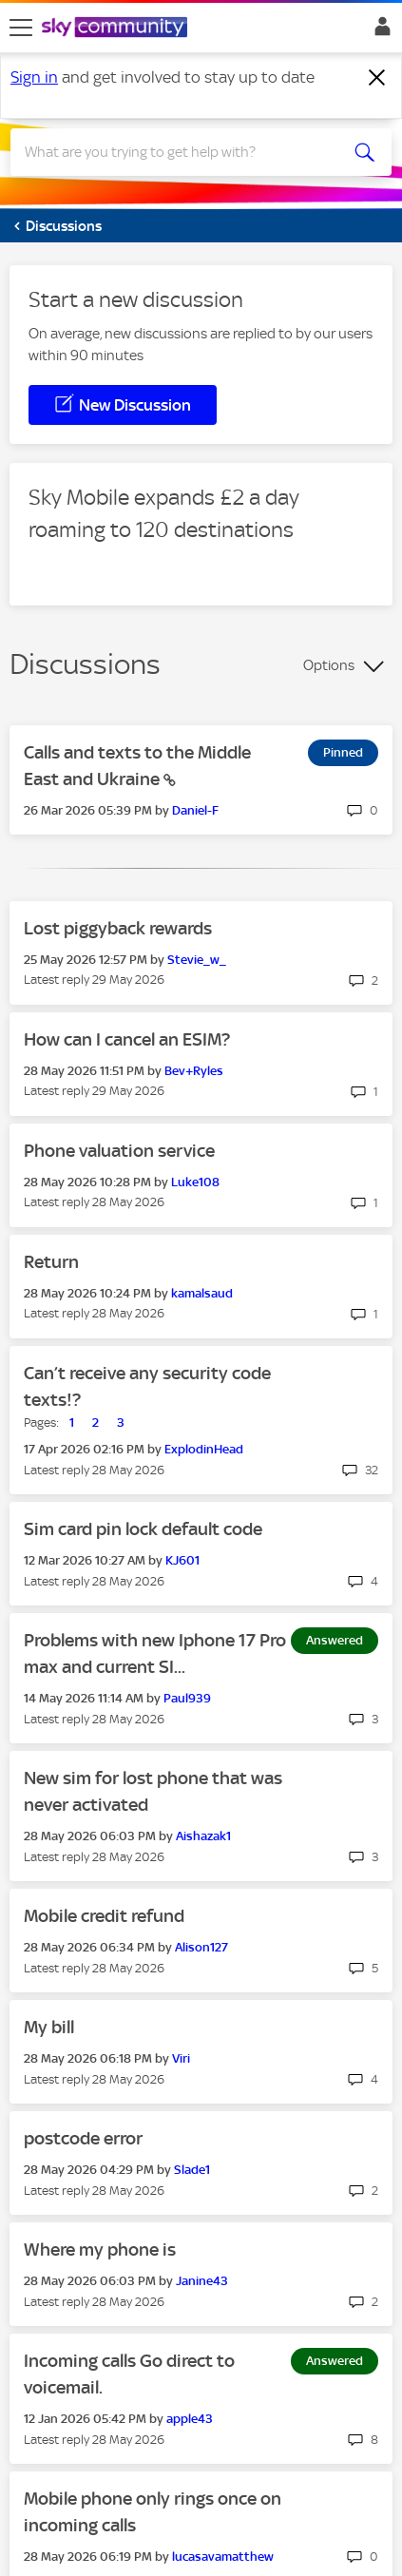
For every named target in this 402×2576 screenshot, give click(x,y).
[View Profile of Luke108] (195, 1182)
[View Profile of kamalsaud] (202, 1293)
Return (51, 1262)
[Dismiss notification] (377, 78)
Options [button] (328, 665)
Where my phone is (100, 2249)
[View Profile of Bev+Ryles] (193, 1071)
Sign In (378, 31)
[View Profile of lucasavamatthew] (223, 2556)
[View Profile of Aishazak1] (203, 1836)
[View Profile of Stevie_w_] (196, 959)
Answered (334, 1640)
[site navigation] (21, 28)
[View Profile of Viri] (181, 2058)
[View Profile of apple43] (189, 2419)
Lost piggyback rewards (118, 928)
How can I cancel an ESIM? (127, 1039)
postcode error (83, 2138)
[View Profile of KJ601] (182, 1560)
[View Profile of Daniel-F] (195, 810)
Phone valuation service (119, 1151)
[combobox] (182, 152)
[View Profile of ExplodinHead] (203, 1449)
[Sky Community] (117, 28)
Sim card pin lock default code (143, 1529)
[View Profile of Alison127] (201, 1947)
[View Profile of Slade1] (192, 2170)
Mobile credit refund (104, 1916)
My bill (49, 2027)
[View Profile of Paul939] (187, 1698)
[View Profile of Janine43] (202, 2281)
